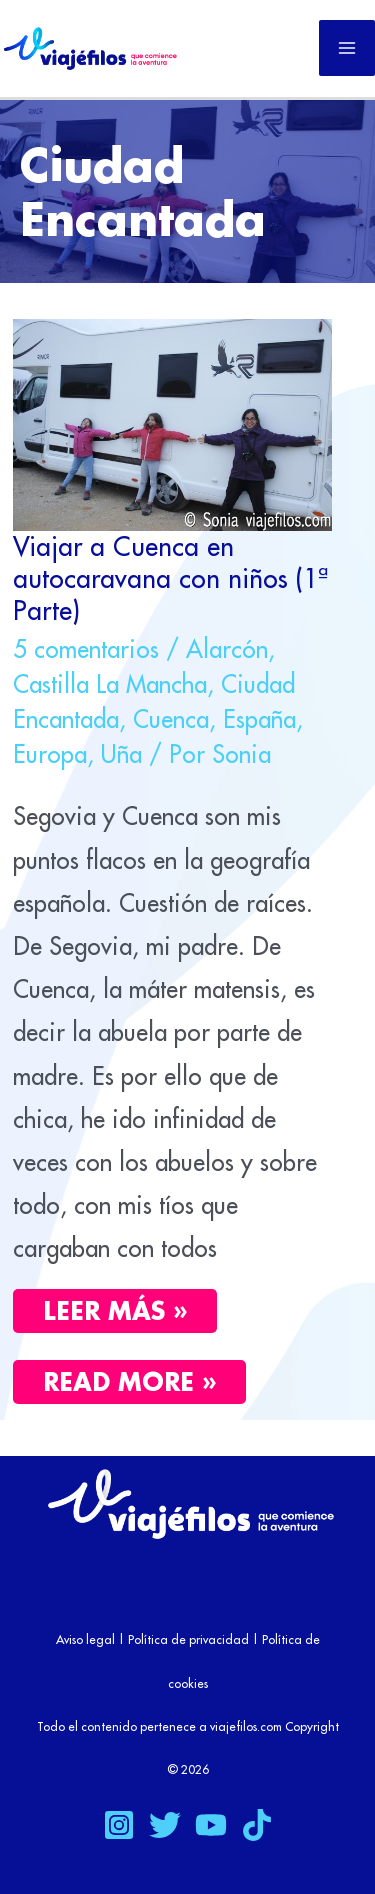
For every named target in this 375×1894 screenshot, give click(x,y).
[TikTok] (257, 1825)
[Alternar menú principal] (347, 48)
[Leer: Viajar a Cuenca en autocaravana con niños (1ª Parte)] (172, 422)
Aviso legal (85, 1639)
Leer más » (115, 1310)
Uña (121, 754)
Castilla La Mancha (110, 684)
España (259, 719)
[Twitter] (165, 1825)
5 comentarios (86, 649)
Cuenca (171, 719)
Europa (50, 754)
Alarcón (227, 649)
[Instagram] (119, 1825)
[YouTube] (211, 1825)
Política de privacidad (188, 1639)
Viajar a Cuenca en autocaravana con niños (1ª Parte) (170, 578)
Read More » (144, 1378)
